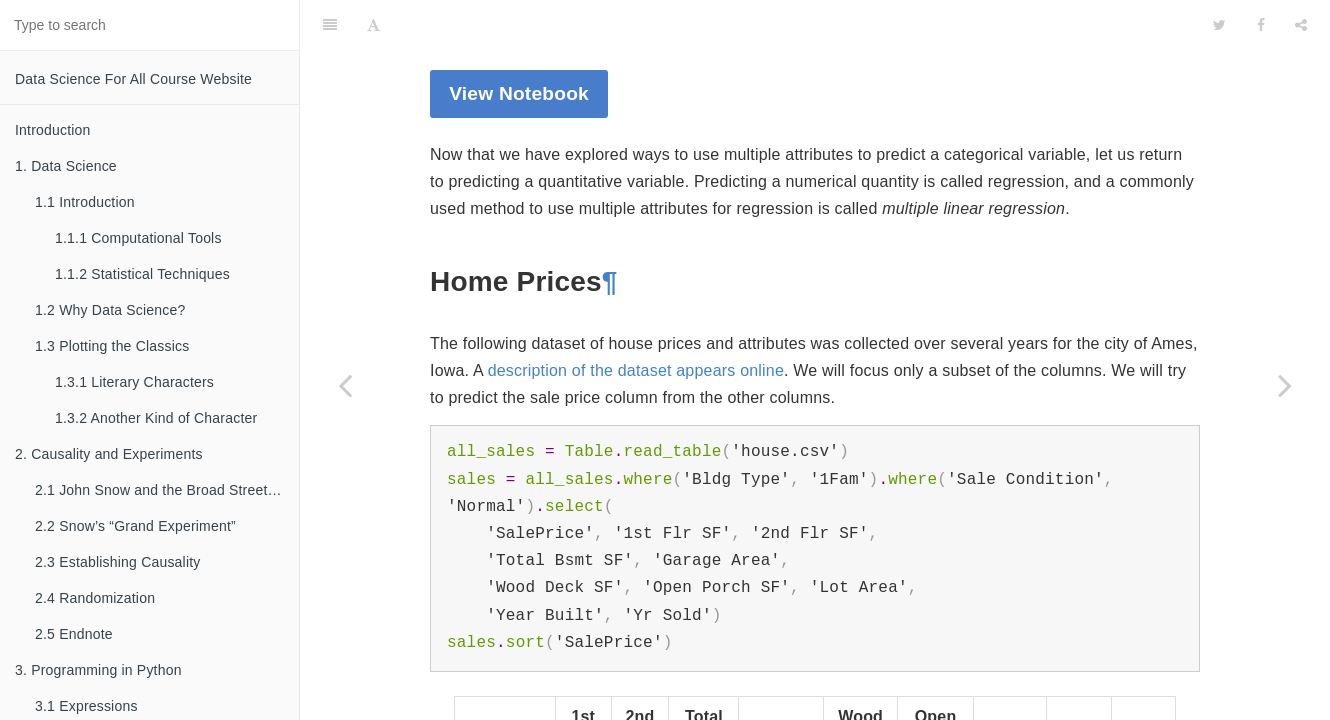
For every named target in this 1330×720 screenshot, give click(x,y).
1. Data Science (66, 166)
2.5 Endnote (74, 634)
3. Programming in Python (98, 670)
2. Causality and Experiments (109, 454)
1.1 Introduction (85, 202)
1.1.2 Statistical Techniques (142, 274)
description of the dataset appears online (636, 320)
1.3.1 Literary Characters (134, 382)
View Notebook (519, 43)
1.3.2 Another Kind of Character (156, 418)
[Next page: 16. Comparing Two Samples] (1285, 385)
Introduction (53, 130)
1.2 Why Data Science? (110, 310)
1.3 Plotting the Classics (112, 346)
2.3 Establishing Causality (118, 562)
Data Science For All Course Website (133, 79)
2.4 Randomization (95, 598)
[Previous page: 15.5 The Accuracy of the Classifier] (345, 385)
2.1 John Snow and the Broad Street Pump (167, 490)
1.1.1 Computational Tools (138, 238)
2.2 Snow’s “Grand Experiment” (135, 526)
